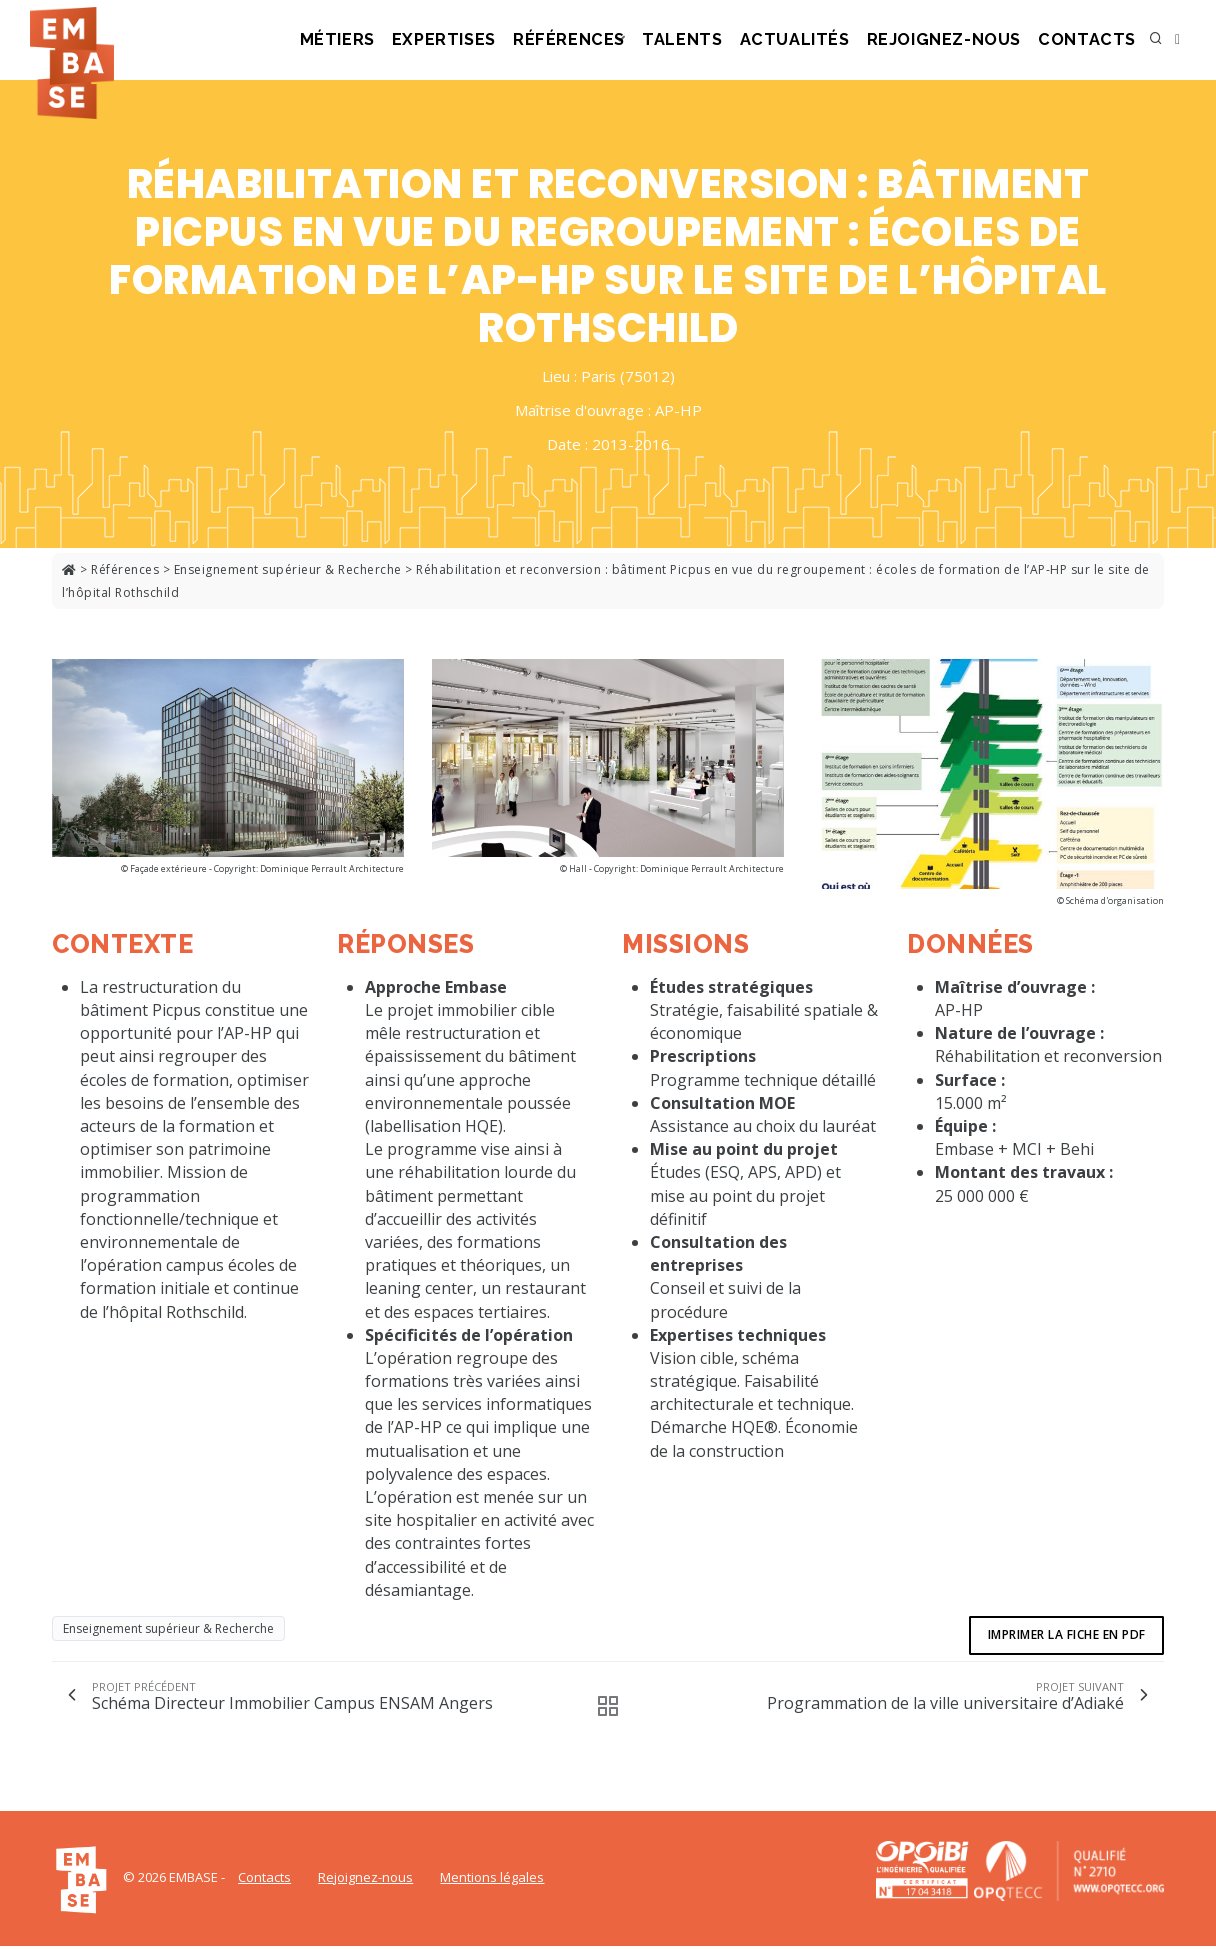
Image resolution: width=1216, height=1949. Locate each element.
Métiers (401, 41)
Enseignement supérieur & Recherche (288, 569)
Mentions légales (492, 1880)
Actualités (829, 41)
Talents (723, 41)
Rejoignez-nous (963, 41)
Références (618, 41)
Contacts (1093, 41)
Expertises (502, 41)
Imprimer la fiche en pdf (1065, 1636)
